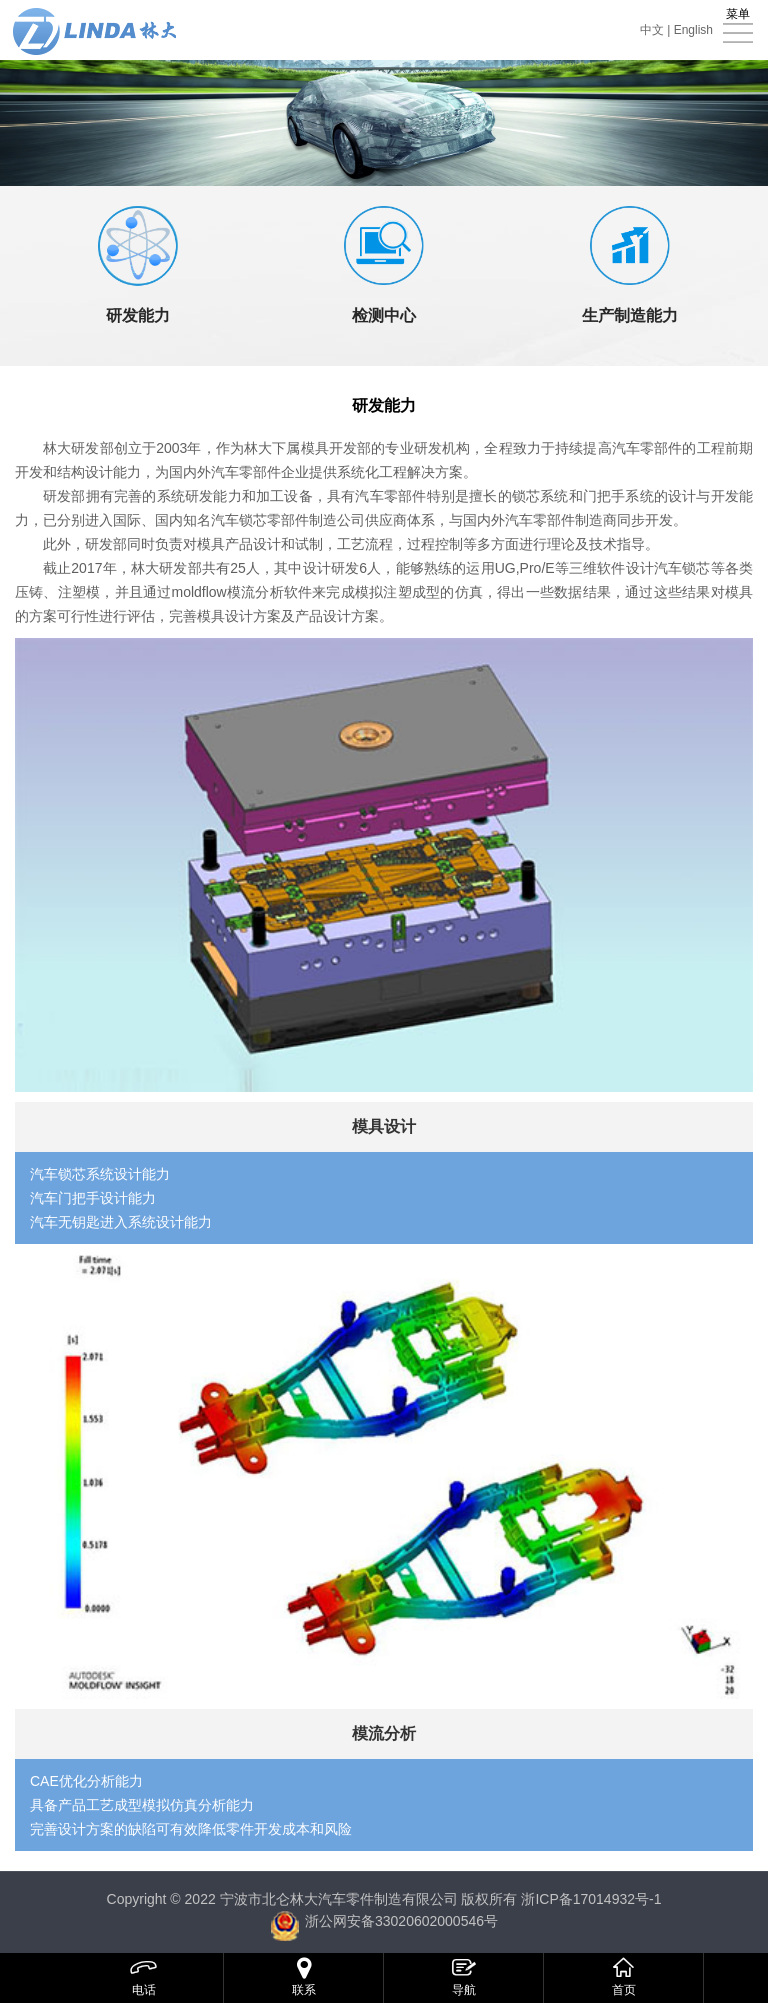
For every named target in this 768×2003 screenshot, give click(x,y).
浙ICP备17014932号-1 (591, 1899)
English (693, 30)
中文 (652, 30)
